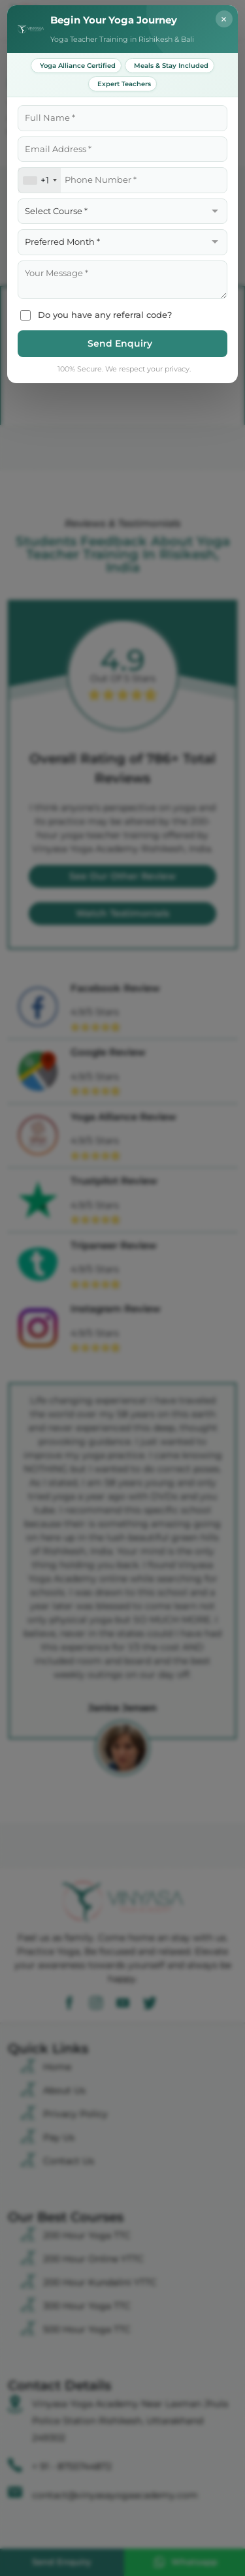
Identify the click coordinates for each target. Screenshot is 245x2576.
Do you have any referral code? (96, 315)
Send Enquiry (120, 343)
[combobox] (39, 180)
